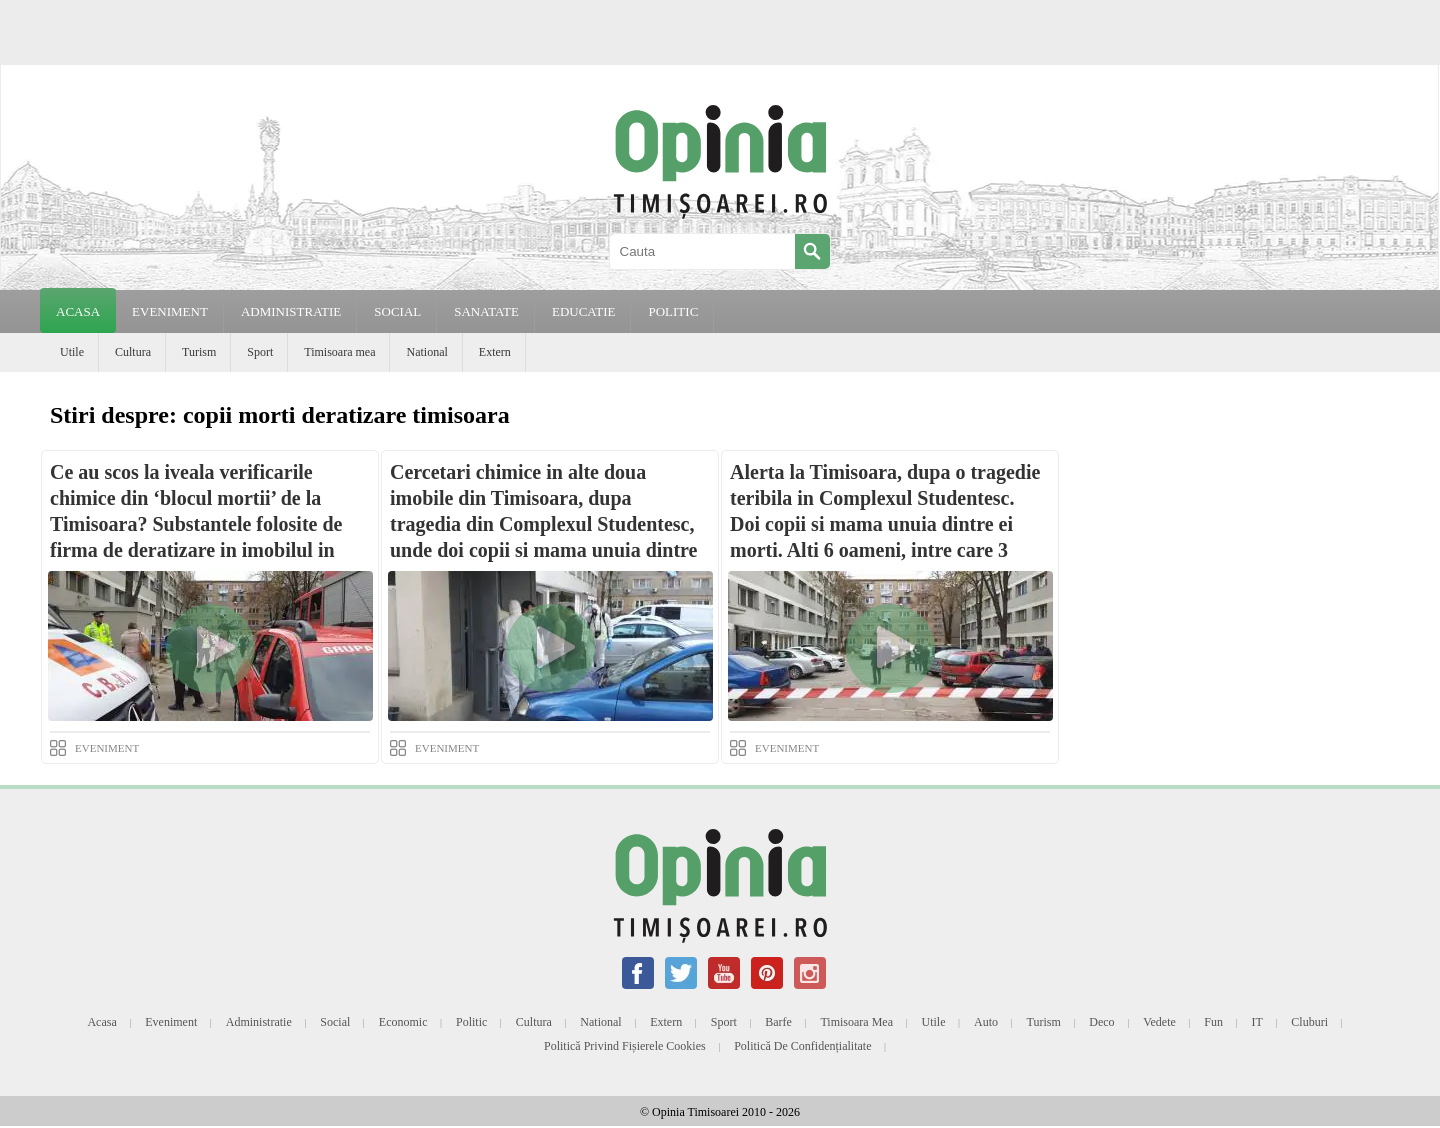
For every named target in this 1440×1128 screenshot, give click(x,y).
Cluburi (1309, 1022)
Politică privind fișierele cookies (625, 1046)
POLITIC (673, 311)
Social (335, 1022)
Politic (471, 1022)
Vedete (1159, 1022)
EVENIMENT (170, 311)
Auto (986, 1022)
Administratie (259, 1022)
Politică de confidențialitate (802, 1046)
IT (1257, 1022)
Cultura (133, 352)
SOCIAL (397, 311)
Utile (72, 352)
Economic (403, 1022)
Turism (199, 352)
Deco (1101, 1022)
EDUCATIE (584, 311)
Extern (495, 352)
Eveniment (171, 1022)
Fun (1213, 1022)
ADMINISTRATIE (291, 311)
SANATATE (486, 311)
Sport (260, 352)
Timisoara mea (339, 352)
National (426, 352)
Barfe (778, 1022)
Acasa (78, 311)
